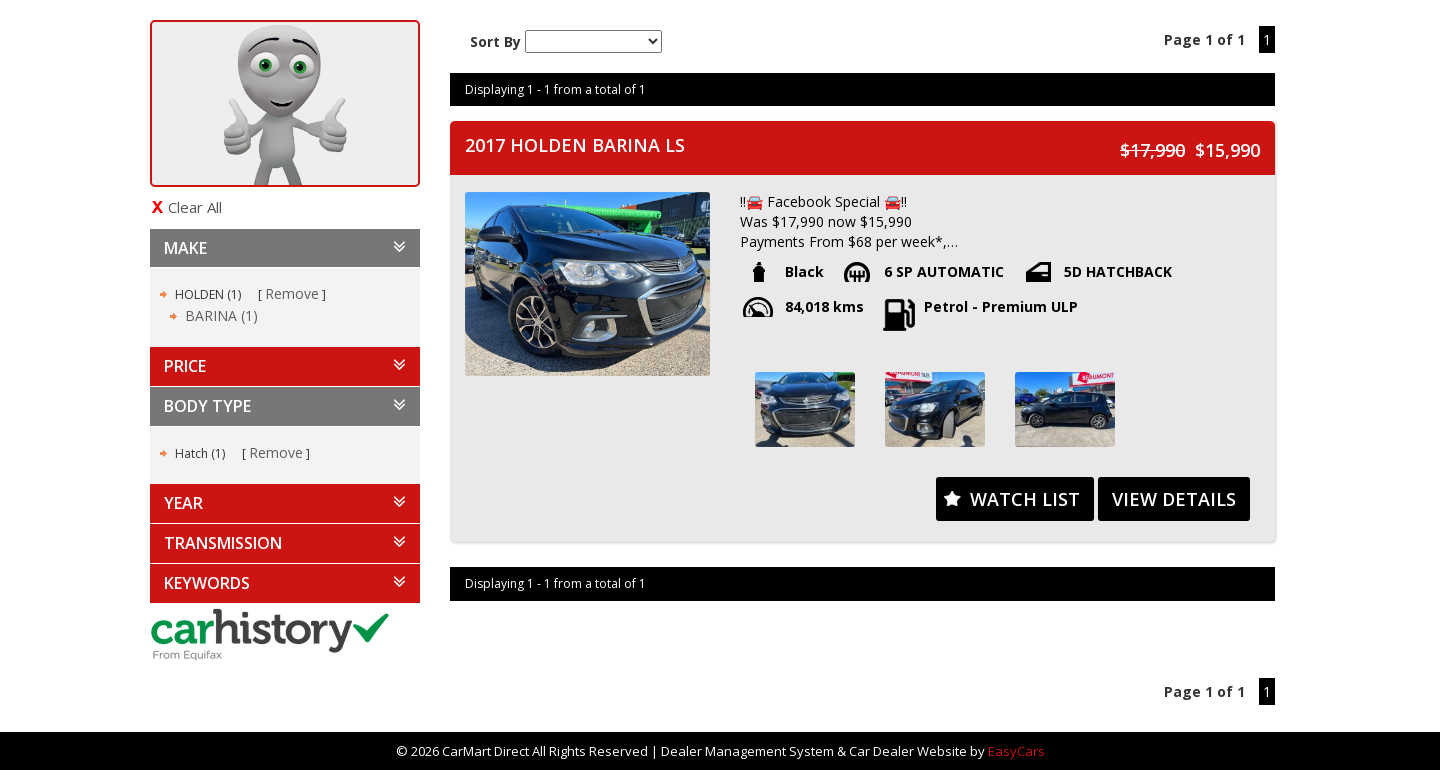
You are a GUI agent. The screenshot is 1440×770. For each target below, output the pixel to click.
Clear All (195, 207)
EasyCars (1016, 751)
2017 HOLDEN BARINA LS (575, 145)
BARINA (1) (221, 315)
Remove (292, 293)
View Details (1174, 499)
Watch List (1025, 499)
